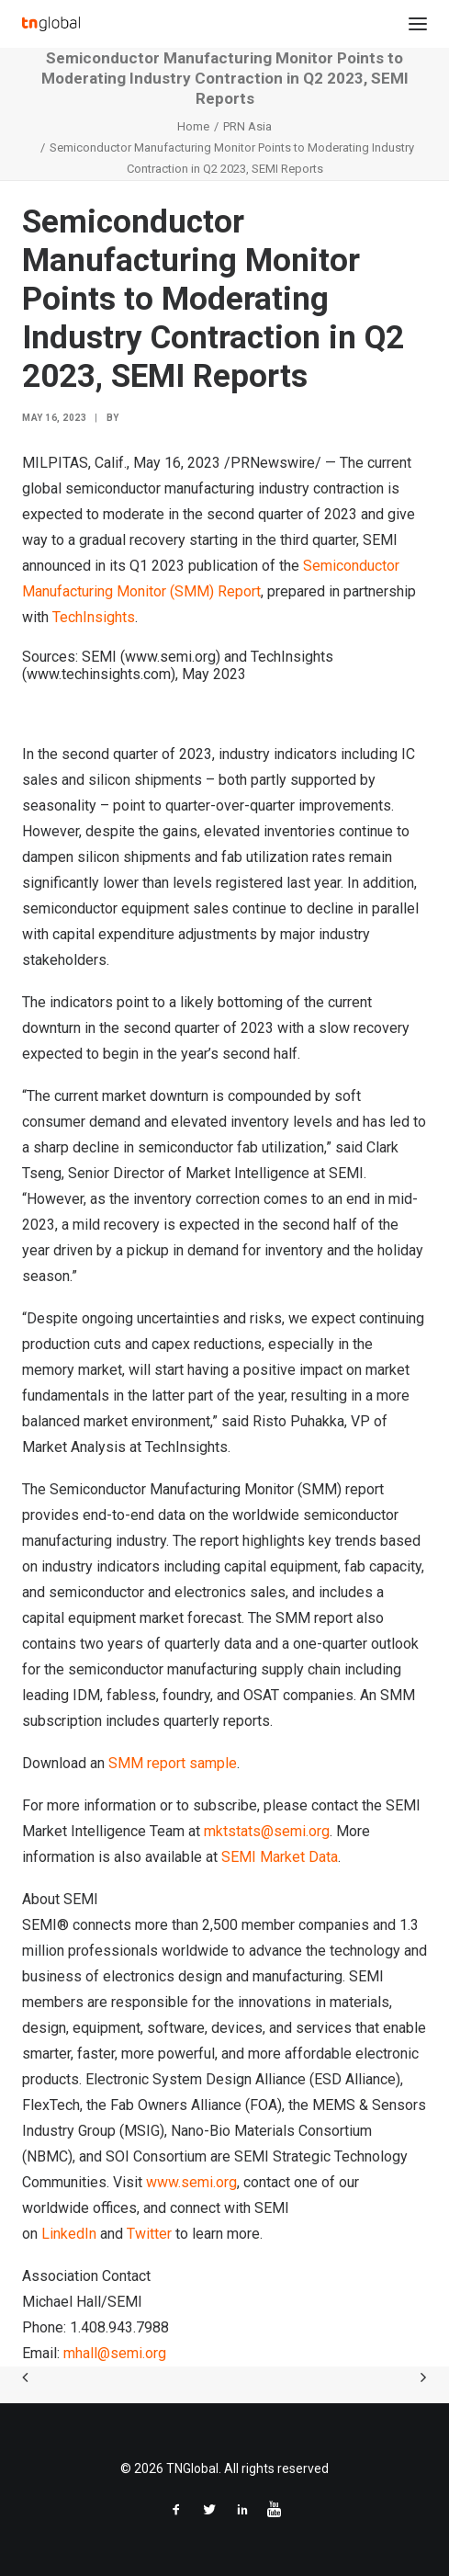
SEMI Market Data (279, 1857)
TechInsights (93, 617)
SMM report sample (172, 1763)
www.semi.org (191, 2182)
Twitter (149, 2233)
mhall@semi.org (114, 2353)
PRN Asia (247, 126)
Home (193, 126)
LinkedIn (68, 2233)
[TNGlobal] (51, 24)
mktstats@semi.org (267, 1831)
